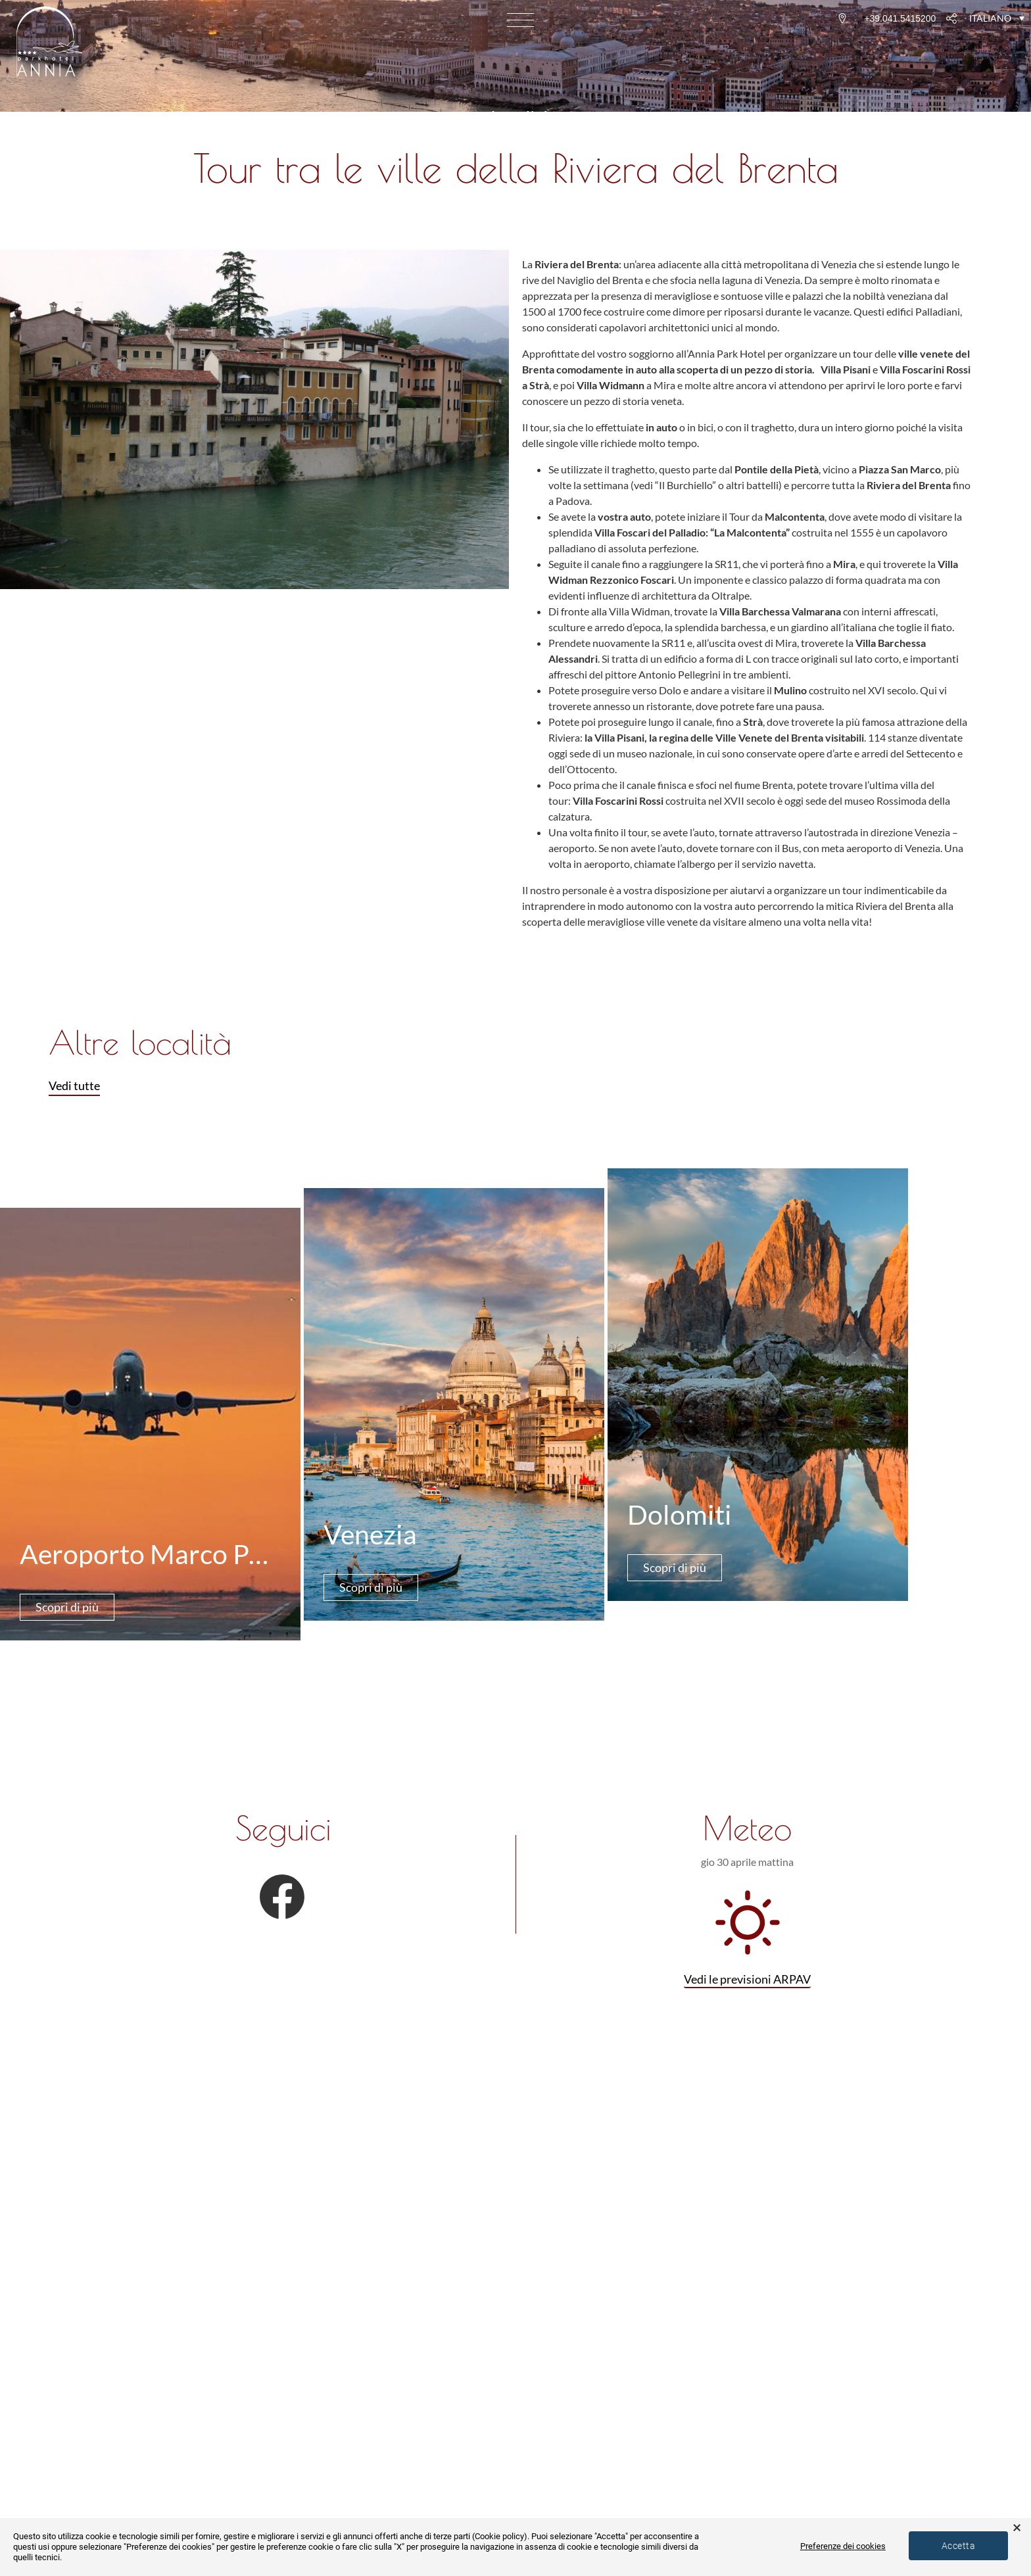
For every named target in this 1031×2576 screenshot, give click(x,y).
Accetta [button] (958, 2545)
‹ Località (515, 118)
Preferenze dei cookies (843, 2546)
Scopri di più (67, 1607)
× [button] (1017, 2528)
